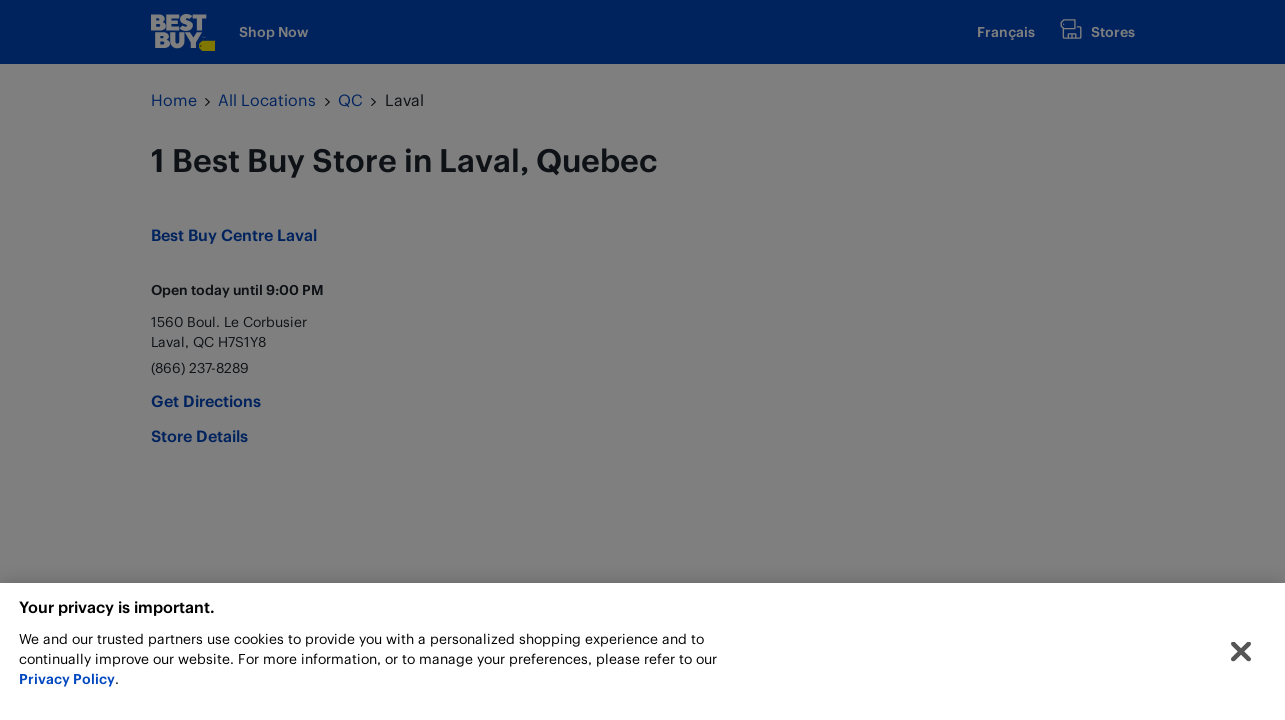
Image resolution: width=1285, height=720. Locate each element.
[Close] (1241, 656)
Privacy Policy (67, 682)
